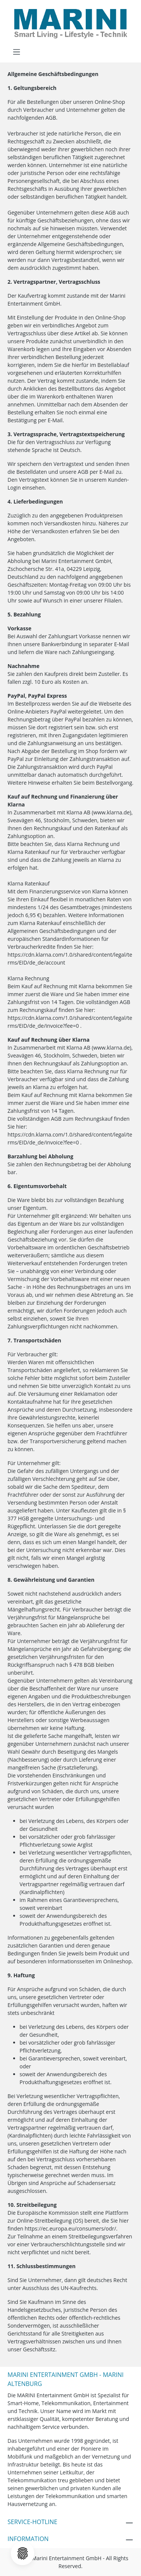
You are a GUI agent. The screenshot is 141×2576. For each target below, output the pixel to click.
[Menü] (17, 51)
